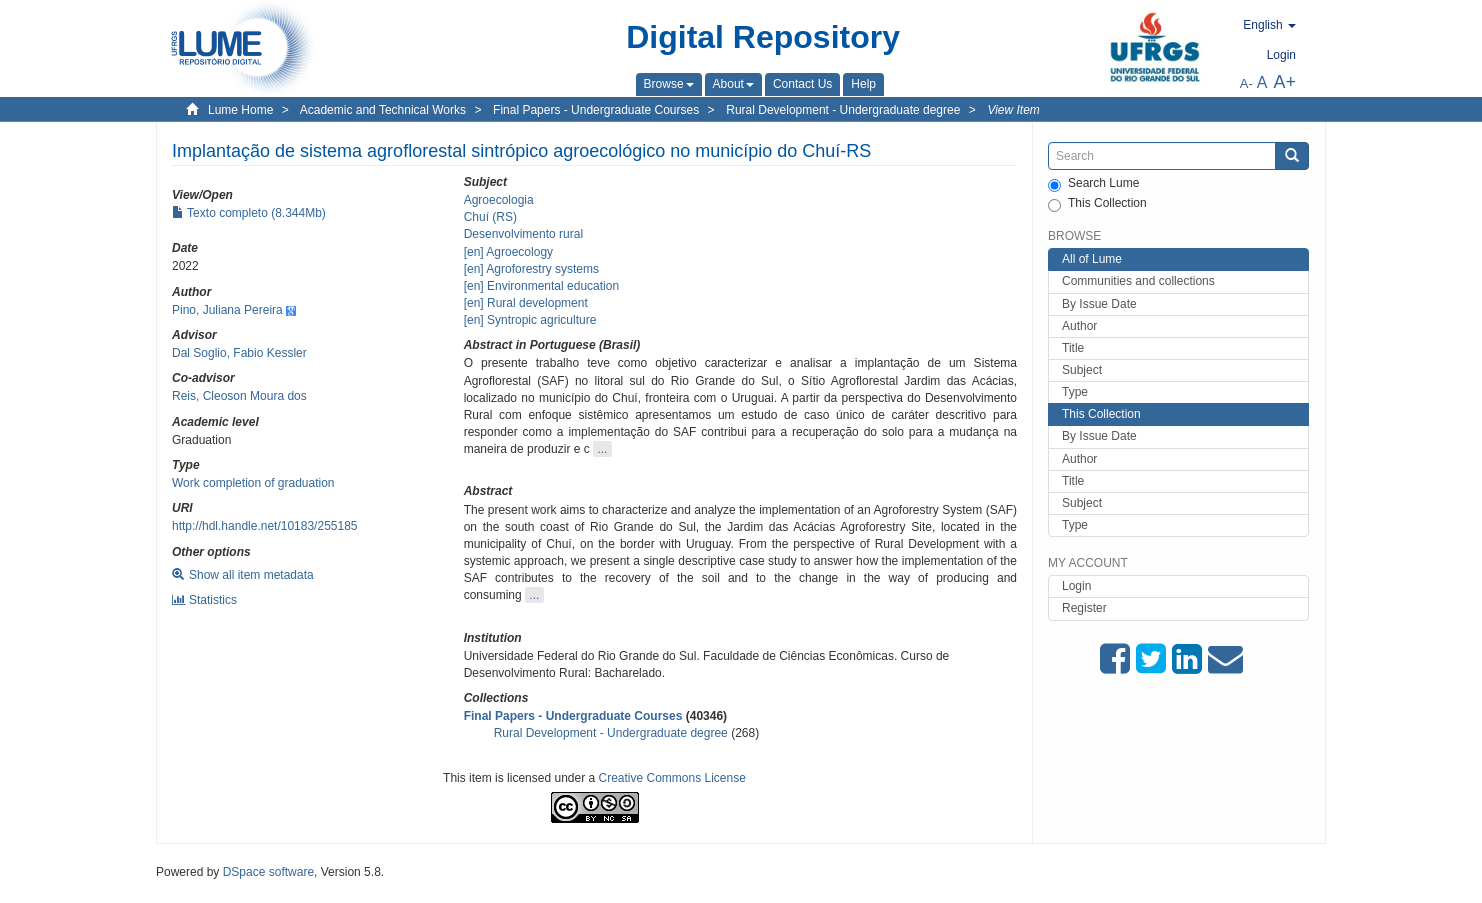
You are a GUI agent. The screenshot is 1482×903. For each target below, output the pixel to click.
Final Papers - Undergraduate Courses (596, 110)
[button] (669, 84)
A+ (1284, 82)
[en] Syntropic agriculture (530, 320)
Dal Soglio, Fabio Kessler (239, 353)
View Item (1013, 110)
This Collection (1097, 204)
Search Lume (1093, 184)
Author (1079, 326)
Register (1084, 608)
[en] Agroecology (508, 252)
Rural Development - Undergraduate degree (843, 110)
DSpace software (268, 872)
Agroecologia (499, 200)
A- (1246, 83)
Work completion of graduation (253, 483)
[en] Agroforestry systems (531, 269)
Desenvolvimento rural (523, 234)
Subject (1082, 370)
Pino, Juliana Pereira (227, 310)
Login (1076, 586)
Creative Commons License (672, 778)
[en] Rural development (526, 303)
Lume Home (240, 110)
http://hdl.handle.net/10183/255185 (265, 526)
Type (1075, 392)
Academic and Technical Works (383, 110)
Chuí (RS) (490, 217)
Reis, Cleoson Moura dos (239, 396)
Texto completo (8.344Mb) (249, 213)
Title (1073, 348)
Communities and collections (1138, 281)
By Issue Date (1099, 304)
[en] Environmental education (541, 286)
